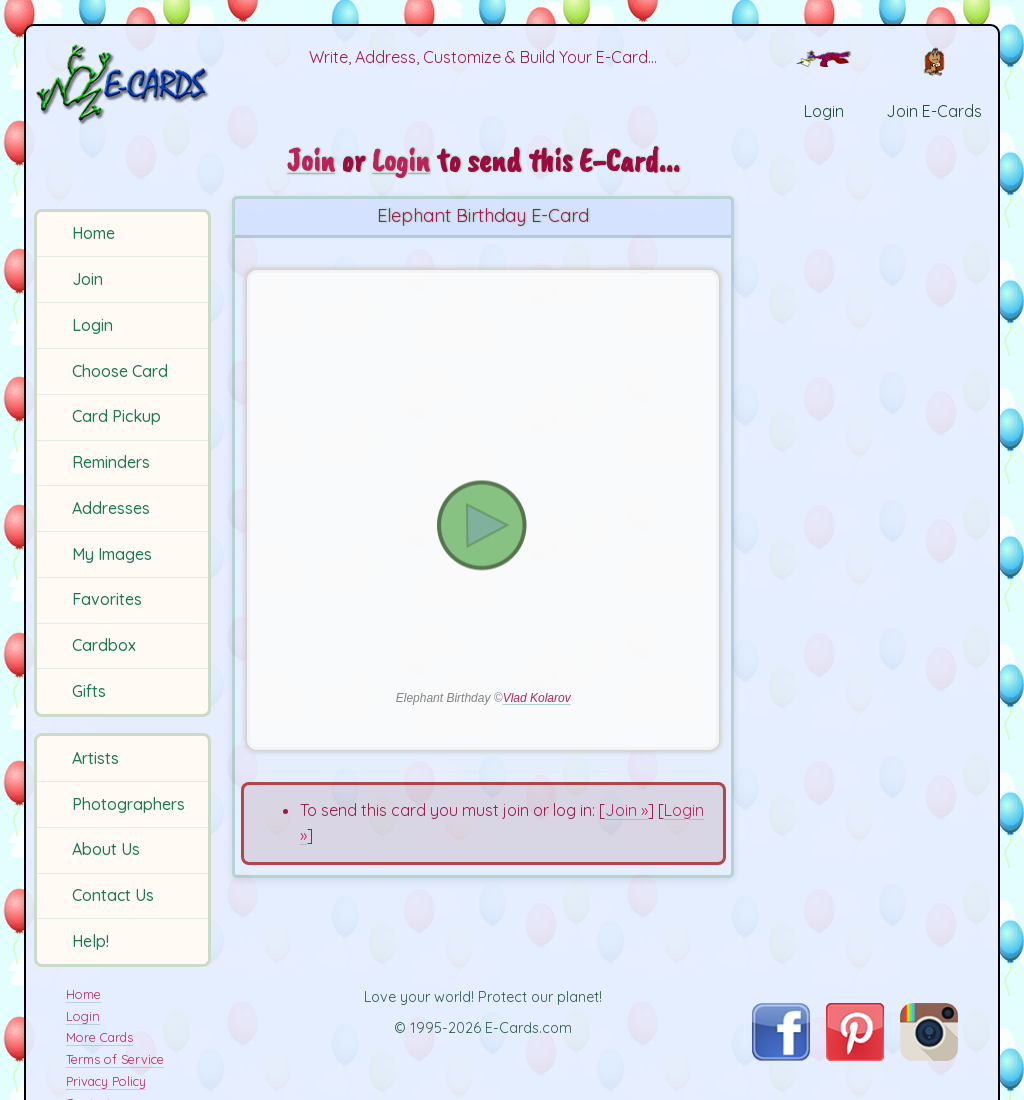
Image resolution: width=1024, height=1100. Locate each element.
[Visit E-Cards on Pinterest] (855, 1055)
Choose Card (120, 371)
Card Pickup (116, 416)
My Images (112, 554)
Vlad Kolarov (537, 698)
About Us (106, 849)
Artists (95, 758)
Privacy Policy (106, 1081)
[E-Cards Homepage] (124, 83)
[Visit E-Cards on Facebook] (780, 1055)
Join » (626, 810)
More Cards (99, 1037)
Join (87, 279)
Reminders (111, 462)
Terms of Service (115, 1059)
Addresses (111, 508)
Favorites (107, 599)
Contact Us (113, 895)
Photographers (128, 804)
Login (92, 325)
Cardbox (104, 645)
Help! (90, 941)
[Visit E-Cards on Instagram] (929, 1055)
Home (93, 233)
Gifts (89, 691)
